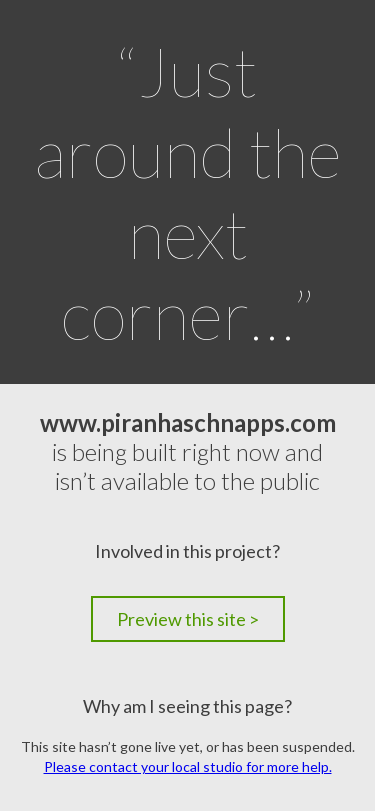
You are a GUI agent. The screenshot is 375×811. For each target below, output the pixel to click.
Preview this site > (188, 619)
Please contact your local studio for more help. (188, 766)
